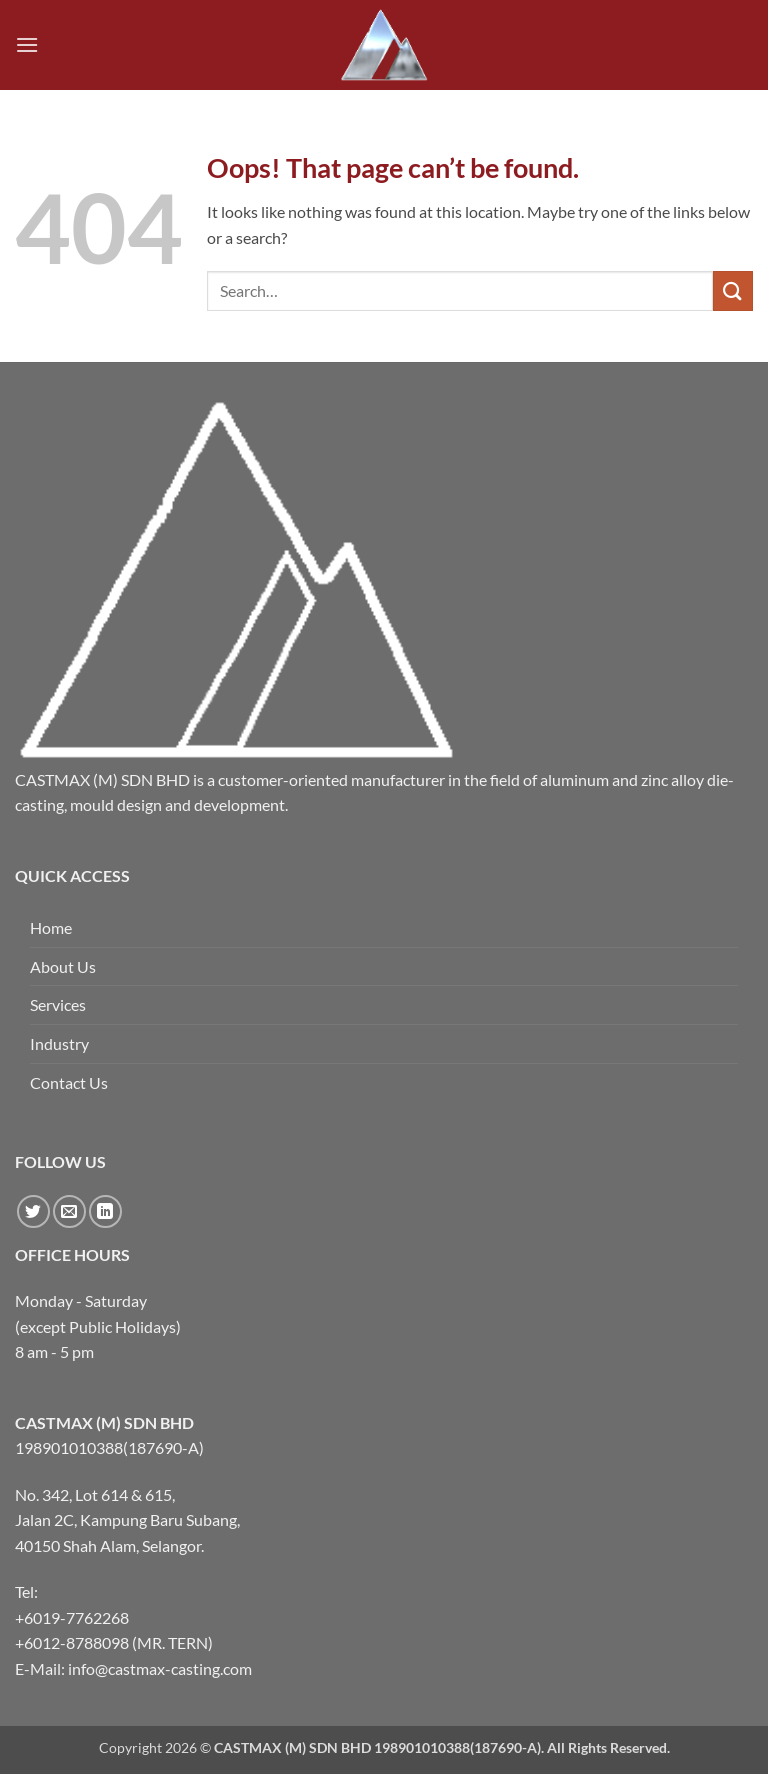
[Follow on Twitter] (33, 1211)
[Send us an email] (69, 1211)
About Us (63, 966)
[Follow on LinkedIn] (105, 1211)
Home (51, 927)
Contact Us (69, 1082)
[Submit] (733, 290)
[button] (27, 44)
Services (58, 1004)
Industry (59, 1043)
